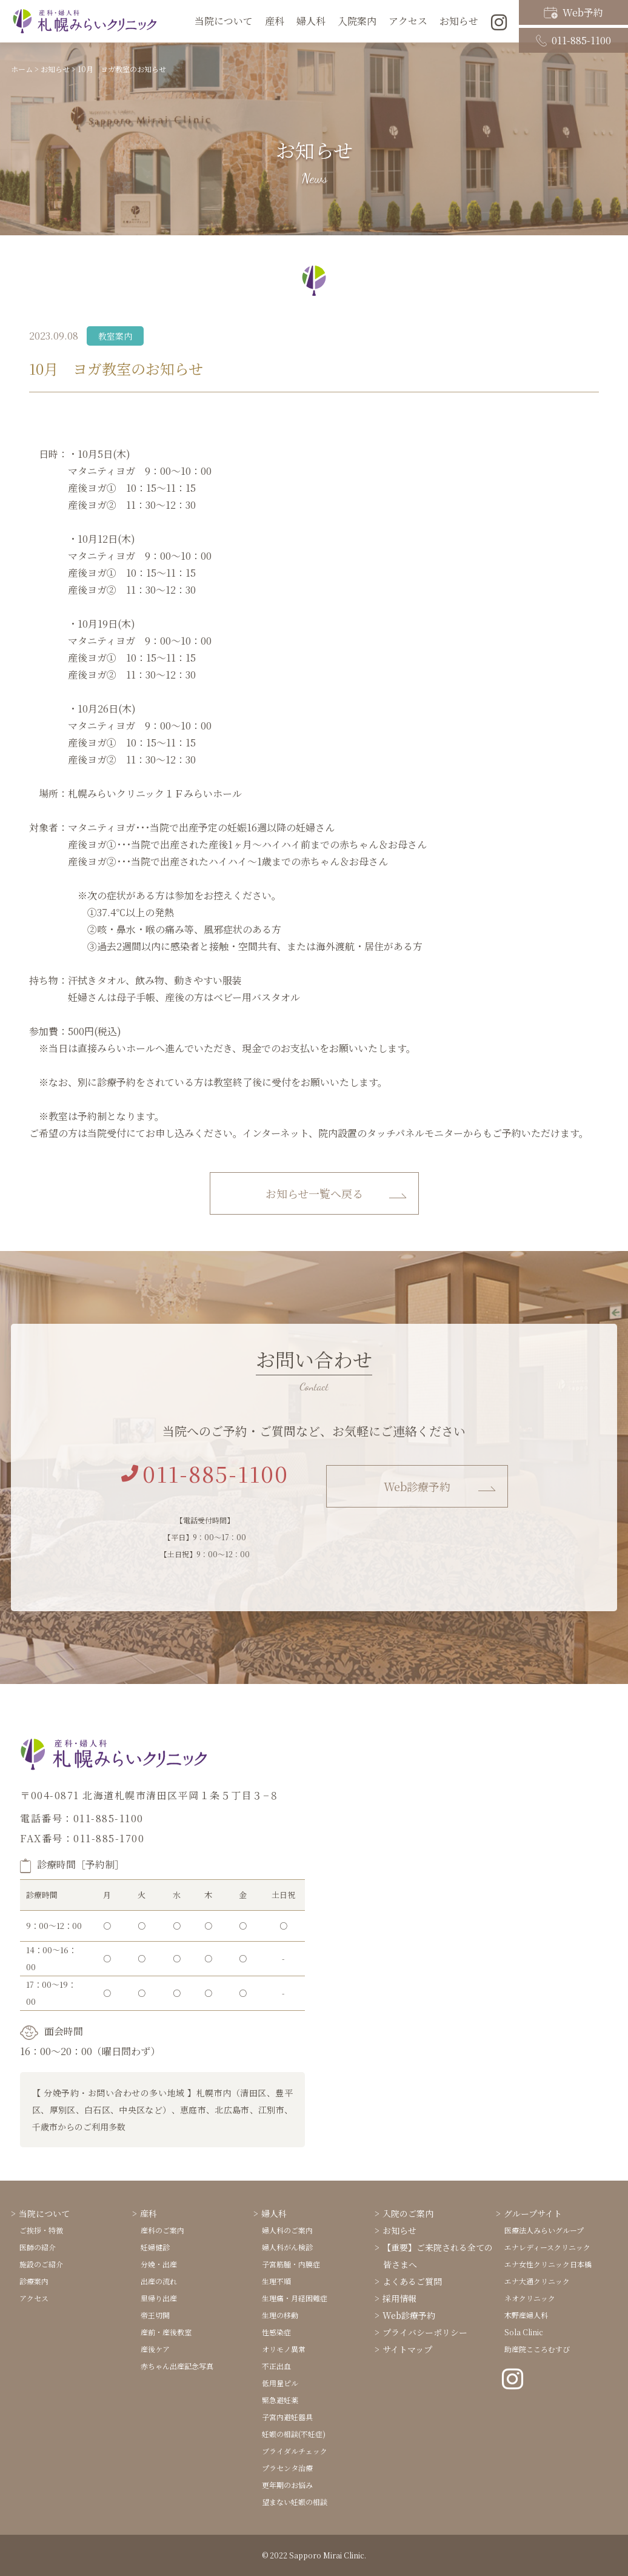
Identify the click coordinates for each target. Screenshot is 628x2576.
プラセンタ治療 (287, 2468)
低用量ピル (280, 2383)
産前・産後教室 (166, 2332)
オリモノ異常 (284, 2349)
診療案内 (33, 2281)
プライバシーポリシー (424, 2332)
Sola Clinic (523, 2332)
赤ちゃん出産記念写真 (177, 2366)
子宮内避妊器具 (287, 2417)
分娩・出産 (159, 2264)
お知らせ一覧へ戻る (314, 1193)
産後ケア (155, 2349)
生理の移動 (280, 2315)
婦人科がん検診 (287, 2247)
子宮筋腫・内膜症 (291, 2264)
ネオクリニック (529, 2298)
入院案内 (357, 21)
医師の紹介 (37, 2247)
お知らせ (399, 2230)
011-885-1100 (573, 32)
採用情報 (399, 2298)
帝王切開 (155, 2315)
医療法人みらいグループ (544, 2230)
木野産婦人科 (526, 2315)
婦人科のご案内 (287, 2230)
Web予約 (573, 11)
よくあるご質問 (412, 2281)
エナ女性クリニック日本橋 (548, 2264)
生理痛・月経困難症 (294, 2298)
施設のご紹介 (41, 2264)
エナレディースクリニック (547, 2247)
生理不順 (276, 2281)
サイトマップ (407, 2349)
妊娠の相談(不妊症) (294, 2434)
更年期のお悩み (287, 2485)
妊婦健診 (155, 2247)
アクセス (408, 21)
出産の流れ (159, 2281)
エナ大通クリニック (537, 2281)
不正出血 (276, 2366)
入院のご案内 (407, 2213)
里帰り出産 (159, 2298)
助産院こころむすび (537, 2349)
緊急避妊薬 (280, 2400)
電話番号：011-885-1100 (82, 1818)
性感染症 (276, 2332)
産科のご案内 (162, 2230)
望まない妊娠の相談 (294, 2502)
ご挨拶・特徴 (41, 2230)
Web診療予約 (417, 1486)
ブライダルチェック (294, 2451)
